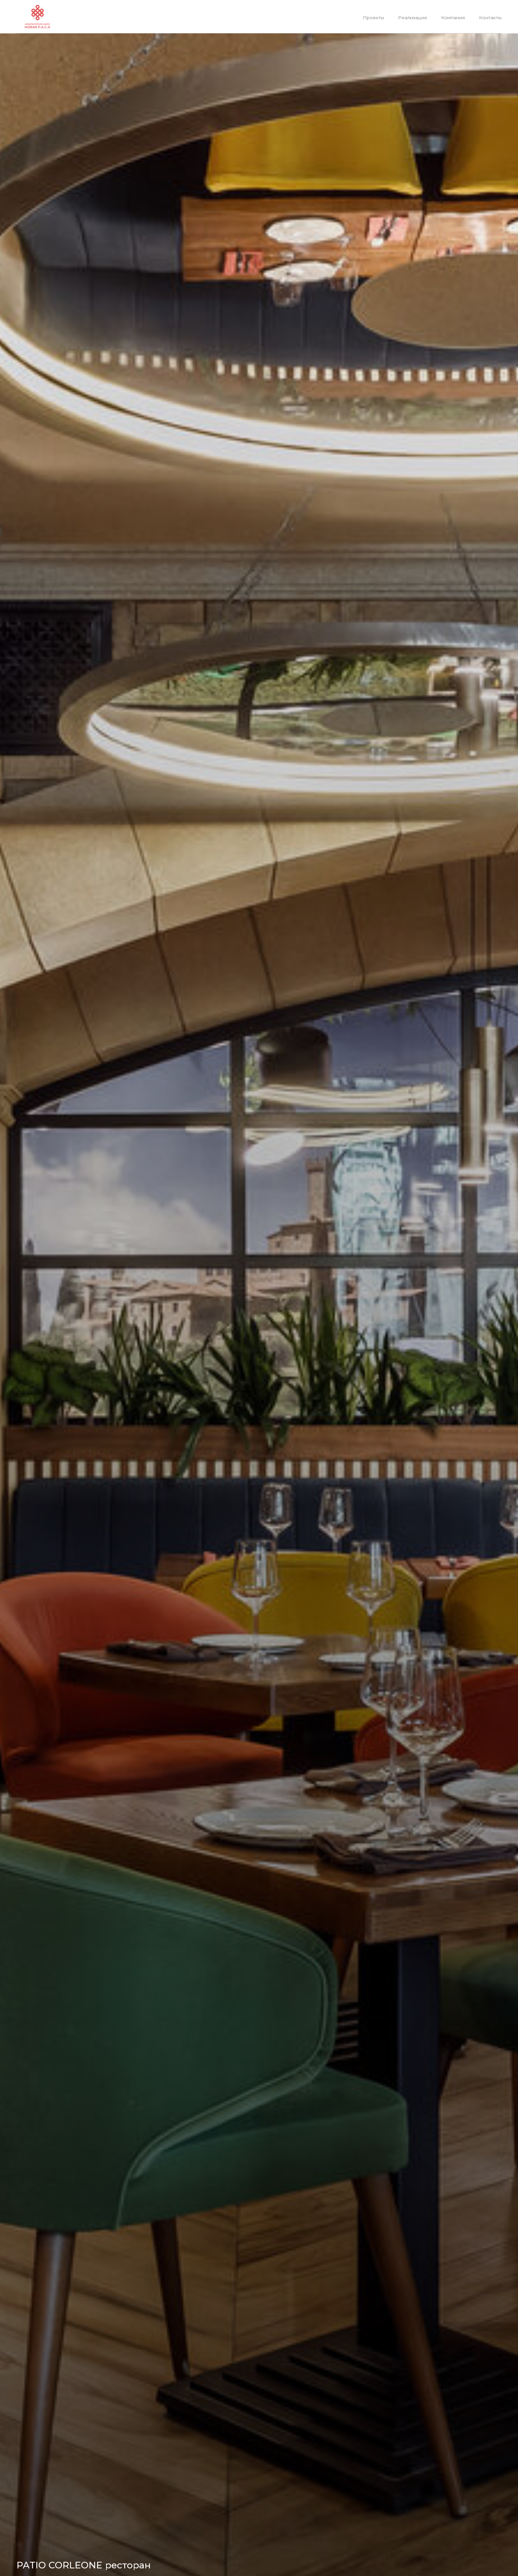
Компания (453, 17)
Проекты (373, 17)
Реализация (412, 17)
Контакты (490, 17)
